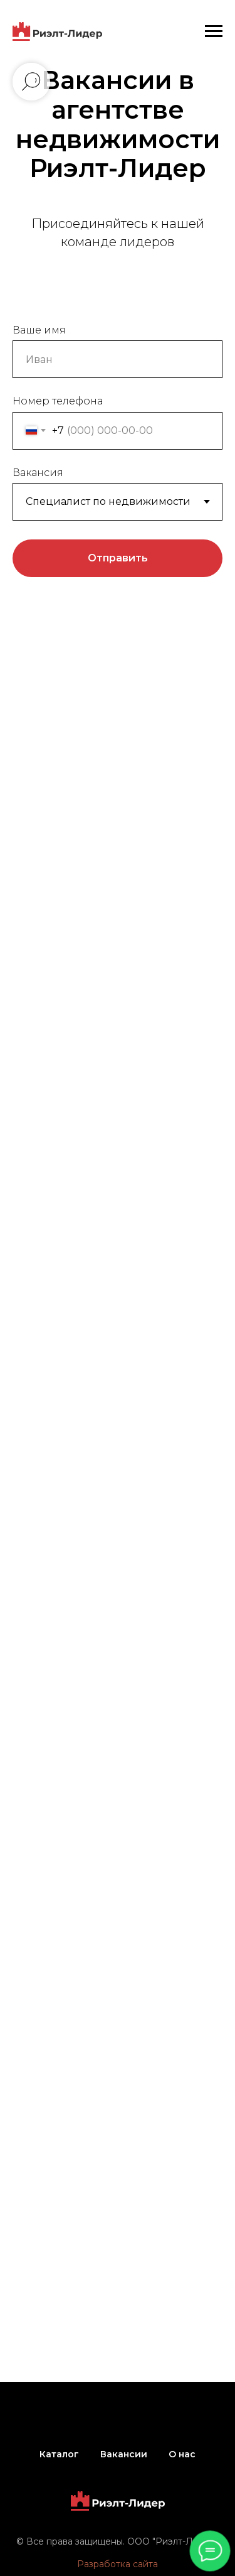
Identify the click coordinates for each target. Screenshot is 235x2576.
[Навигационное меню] (213, 31)
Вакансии (123, 2454)
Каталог (59, 2454)
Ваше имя (39, 330)
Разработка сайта (117, 2564)
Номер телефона (58, 401)
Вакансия (38, 473)
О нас (182, 2454)
